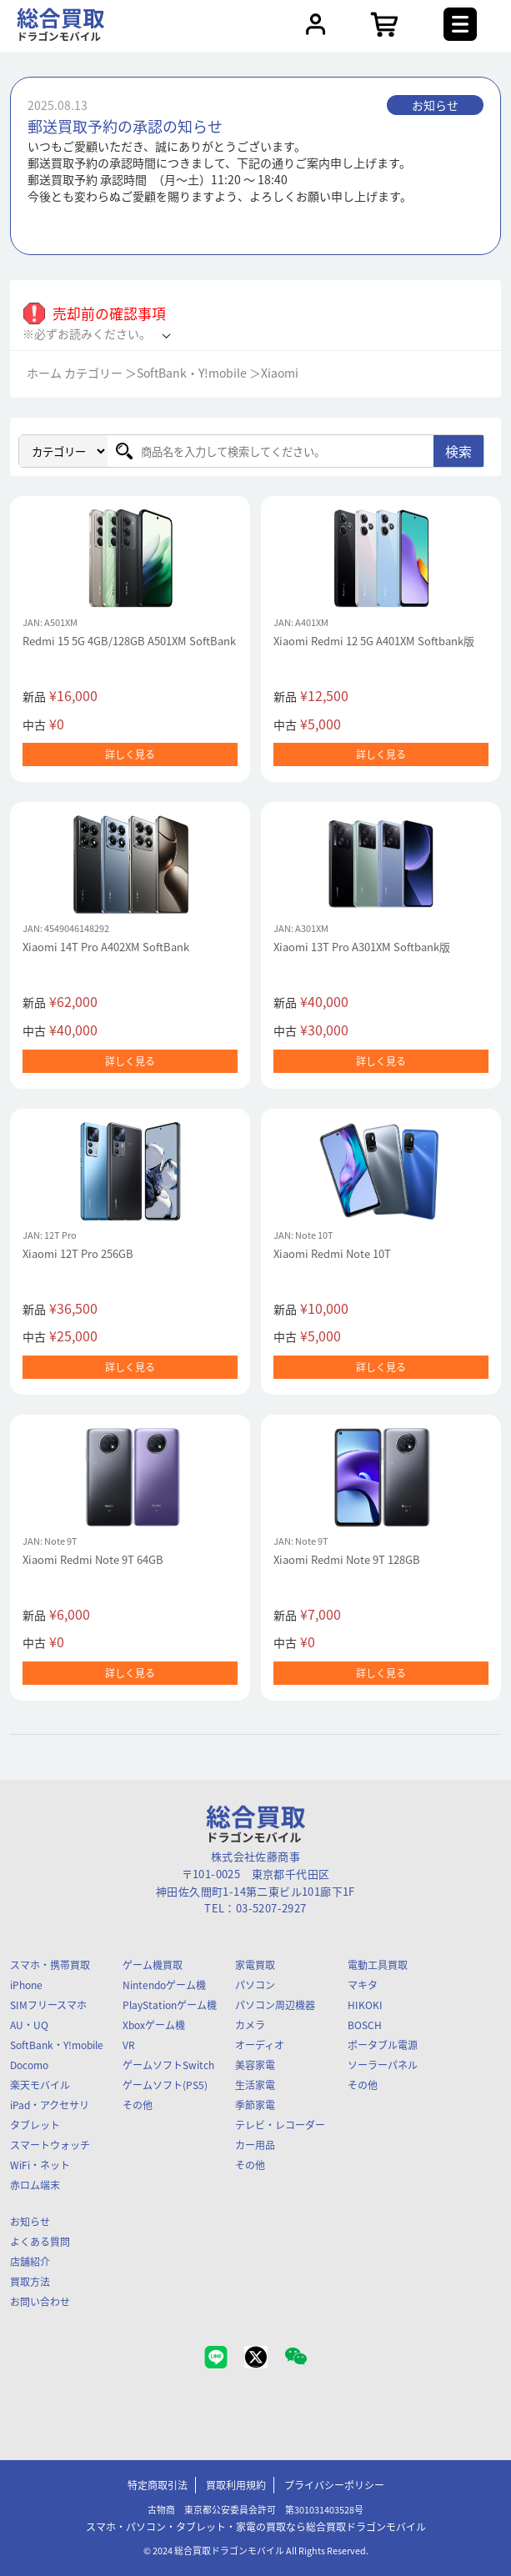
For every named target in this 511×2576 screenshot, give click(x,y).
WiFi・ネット (40, 2165)
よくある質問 (40, 2241)
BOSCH (365, 2024)
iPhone (26, 1984)
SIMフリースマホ (48, 2004)
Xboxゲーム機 (154, 2024)
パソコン (255, 1984)
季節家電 (255, 2104)
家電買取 (255, 1964)
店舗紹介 (30, 2261)
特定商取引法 (158, 2485)
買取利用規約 (236, 2485)
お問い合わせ (40, 2301)
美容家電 (255, 2064)
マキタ (363, 1984)
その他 (138, 2104)
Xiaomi (279, 372)
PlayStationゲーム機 (170, 2004)
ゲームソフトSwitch (168, 2064)
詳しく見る (130, 754)
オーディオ (259, 2044)
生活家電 (255, 2084)
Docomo (29, 2064)
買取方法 (30, 2281)
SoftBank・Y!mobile (192, 372)
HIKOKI (365, 2004)
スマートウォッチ (50, 2145)
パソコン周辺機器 (275, 2004)
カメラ (250, 2024)
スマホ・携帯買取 (50, 1964)
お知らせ (30, 2221)
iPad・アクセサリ (49, 2104)
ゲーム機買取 (153, 1964)
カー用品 (255, 2145)
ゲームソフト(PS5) (165, 2084)
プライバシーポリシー (334, 2485)
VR (129, 2044)
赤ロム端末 (35, 2185)
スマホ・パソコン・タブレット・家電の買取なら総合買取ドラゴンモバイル (256, 2526)
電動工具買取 (378, 1964)
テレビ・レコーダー (280, 2124)
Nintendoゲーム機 (164, 1984)
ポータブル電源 (383, 2044)
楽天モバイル (40, 2084)
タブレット (35, 2124)
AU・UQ (29, 2024)
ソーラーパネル (383, 2064)
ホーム (44, 372)
